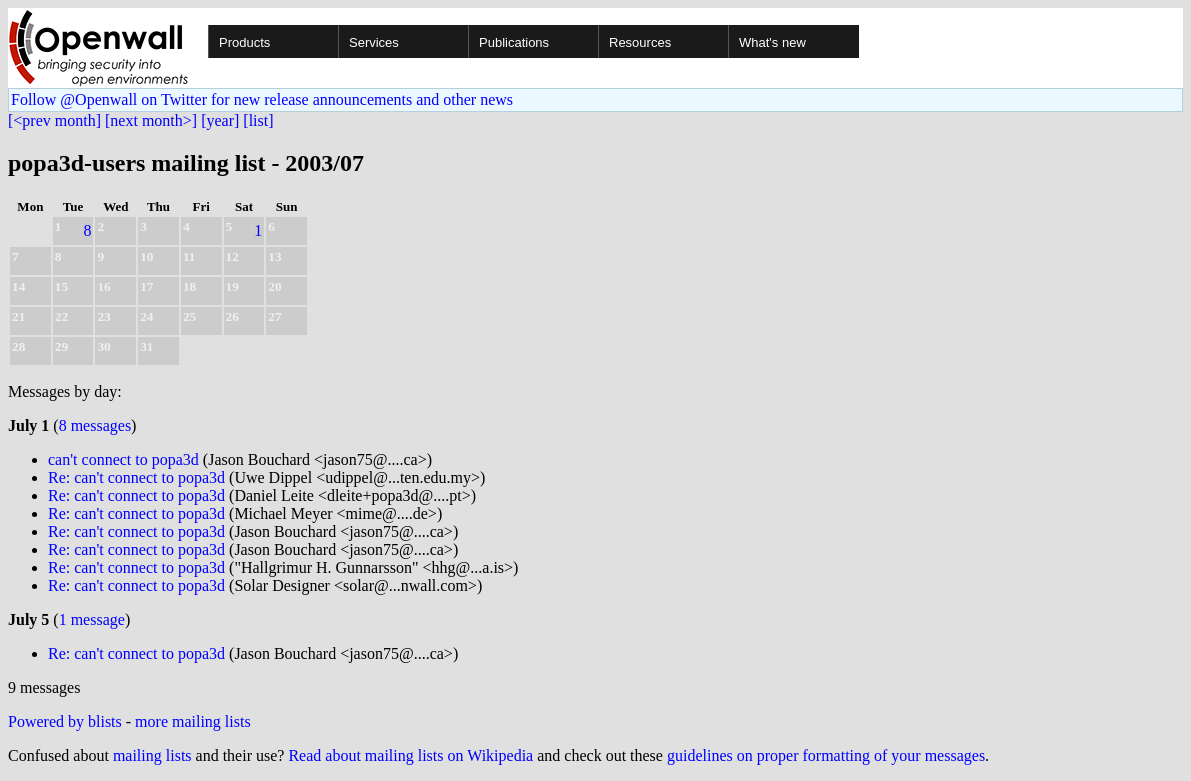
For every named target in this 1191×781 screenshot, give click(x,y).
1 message (92, 619)
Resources (640, 42)
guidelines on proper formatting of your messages (826, 755)
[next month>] (151, 120)
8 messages (95, 425)
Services (374, 42)
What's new (772, 42)
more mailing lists (193, 721)
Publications (514, 42)
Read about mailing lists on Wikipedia (410, 755)
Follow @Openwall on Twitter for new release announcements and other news (262, 99)
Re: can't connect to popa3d (136, 477)
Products (244, 42)
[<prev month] (54, 120)
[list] (258, 120)
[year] (220, 120)
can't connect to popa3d (123, 459)
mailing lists (152, 755)
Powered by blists (65, 721)
